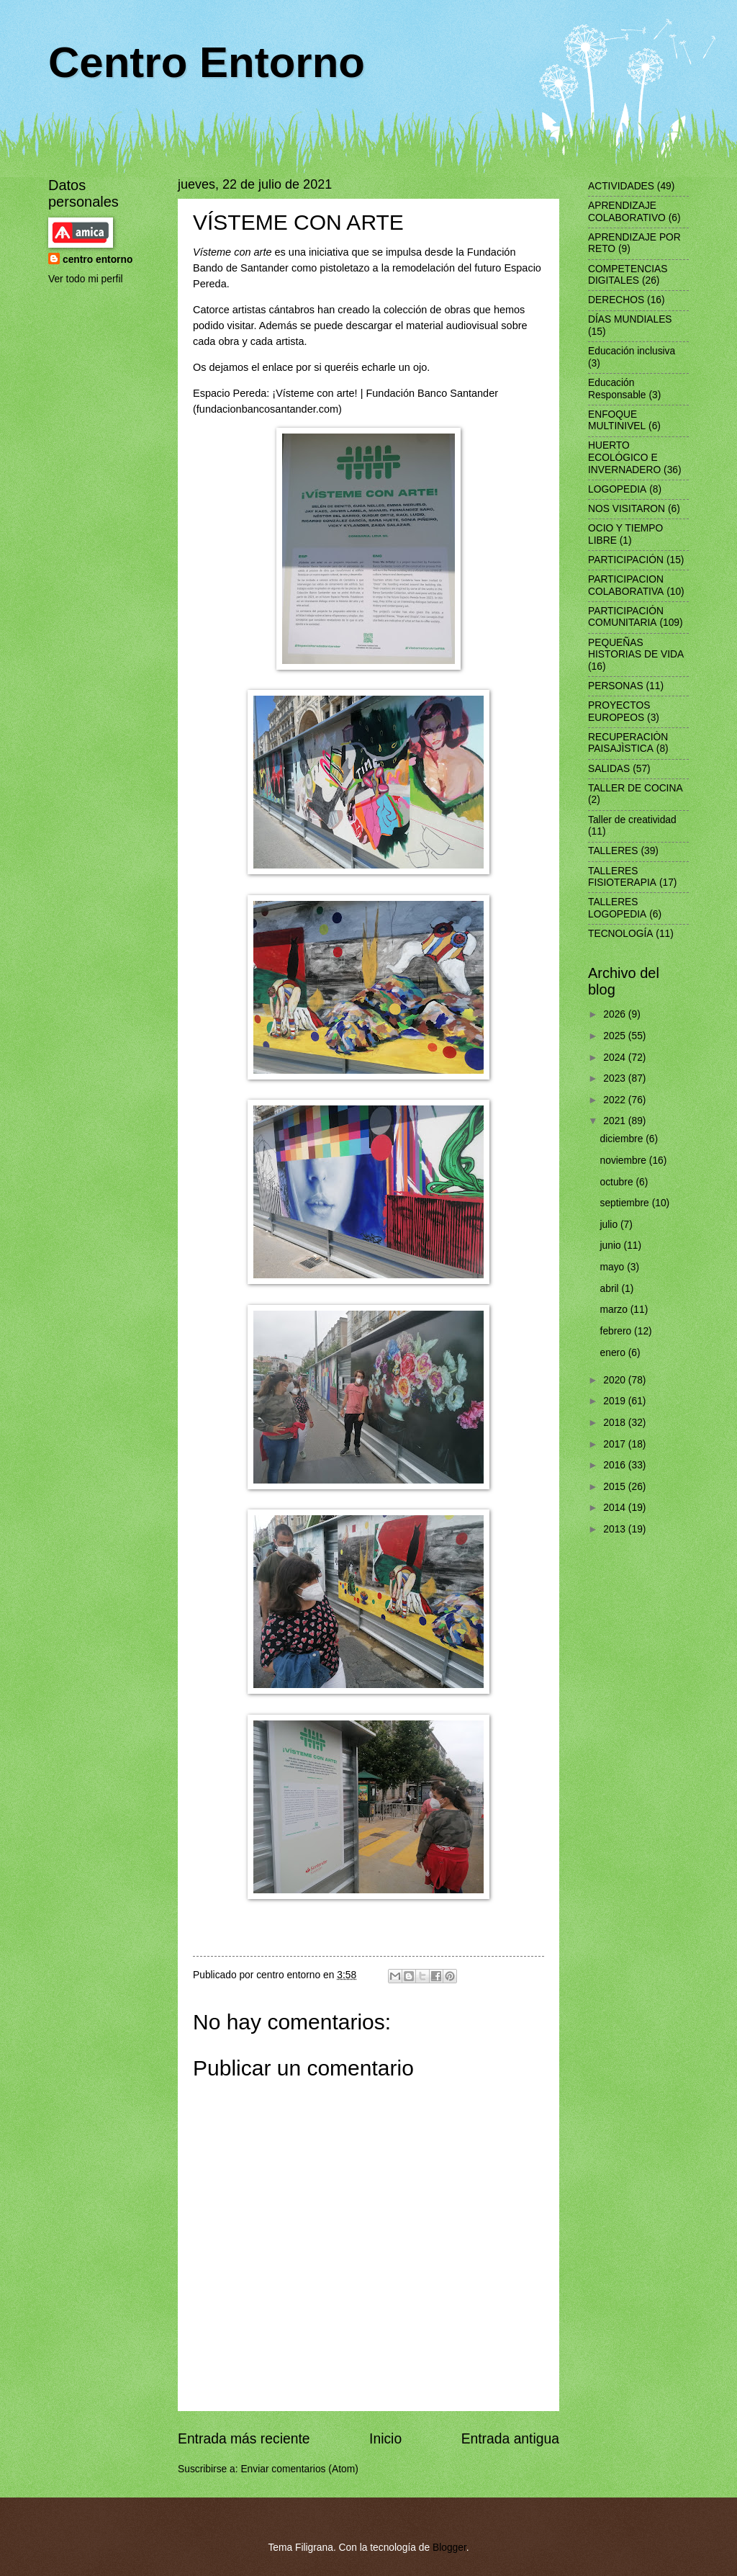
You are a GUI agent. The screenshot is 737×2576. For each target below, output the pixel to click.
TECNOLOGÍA (620, 933)
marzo (615, 1309)
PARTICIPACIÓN (626, 560)
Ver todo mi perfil (85, 279)
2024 (615, 1057)
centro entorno (97, 259)
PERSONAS (615, 686)
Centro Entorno (206, 62)
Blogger (449, 2547)
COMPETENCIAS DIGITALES (627, 275)
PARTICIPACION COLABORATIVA (626, 585)
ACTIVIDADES (621, 186)
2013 (615, 1529)
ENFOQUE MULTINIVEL (617, 420)
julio (610, 1224)
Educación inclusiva (631, 351)
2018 (615, 1422)
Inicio (385, 2438)
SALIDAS (609, 768)
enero (614, 1352)
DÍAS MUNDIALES (630, 319)
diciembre (623, 1139)
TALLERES (613, 850)
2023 (615, 1078)
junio (612, 1245)
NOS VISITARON (626, 508)
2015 (615, 1486)
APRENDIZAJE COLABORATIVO (627, 211)
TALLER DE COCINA (635, 788)
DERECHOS (616, 300)
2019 (615, 1401)
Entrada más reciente (244, 2438)
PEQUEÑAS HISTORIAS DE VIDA (636, 648)
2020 (615, 1380)
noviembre (624, 1160)
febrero (617, 1331)
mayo (614, 1267)
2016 (615, 1465)
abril (611, 1288)
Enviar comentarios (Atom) (299, 2469)
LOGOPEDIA (617, 489)
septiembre (626, 1203)
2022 (615, 1100)
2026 (615, 1014)
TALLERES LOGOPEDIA (617, 908)
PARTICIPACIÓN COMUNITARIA (626, 617)
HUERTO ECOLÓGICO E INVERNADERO (624, 457)
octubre (618, 1182)
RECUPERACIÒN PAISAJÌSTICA (628, 743)
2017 (615, 1444)
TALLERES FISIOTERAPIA (622, 877)
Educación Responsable (617, 388)
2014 (615, 1507)
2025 (615, 1036)
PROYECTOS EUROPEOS (619, 711)
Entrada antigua (510, 2438)
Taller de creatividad (632, 819)
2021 (615, 1121)
